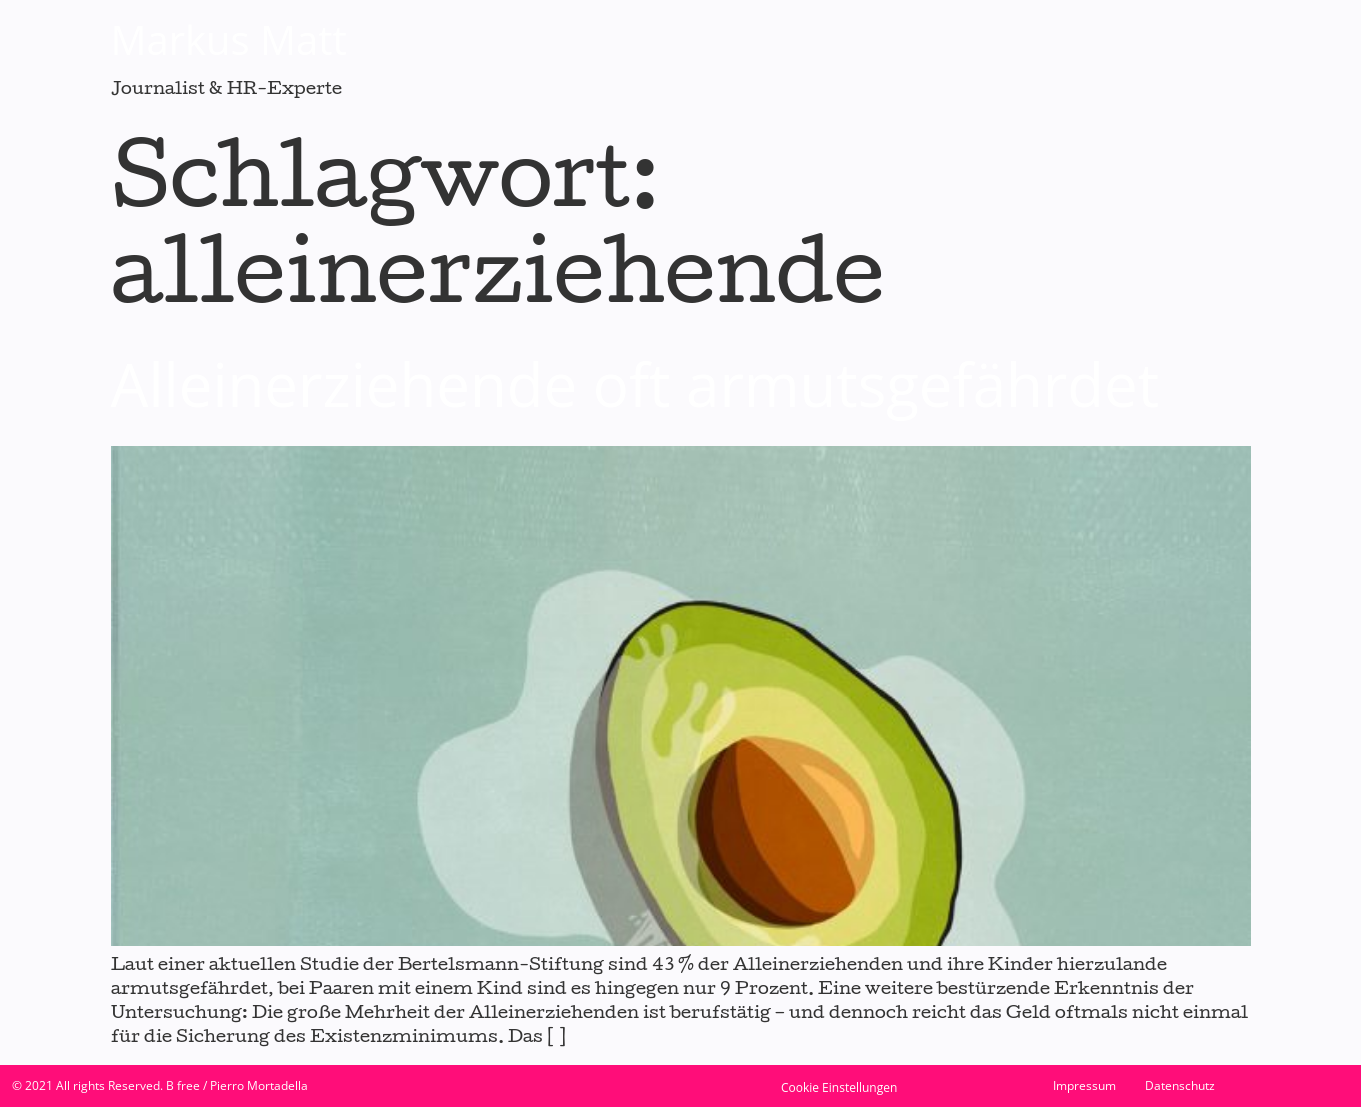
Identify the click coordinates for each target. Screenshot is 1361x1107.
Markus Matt (229, 39)
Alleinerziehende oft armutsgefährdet (635, 384)
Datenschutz (1180, 1085)
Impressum (1084, 1085)
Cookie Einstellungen (839, 1087)
